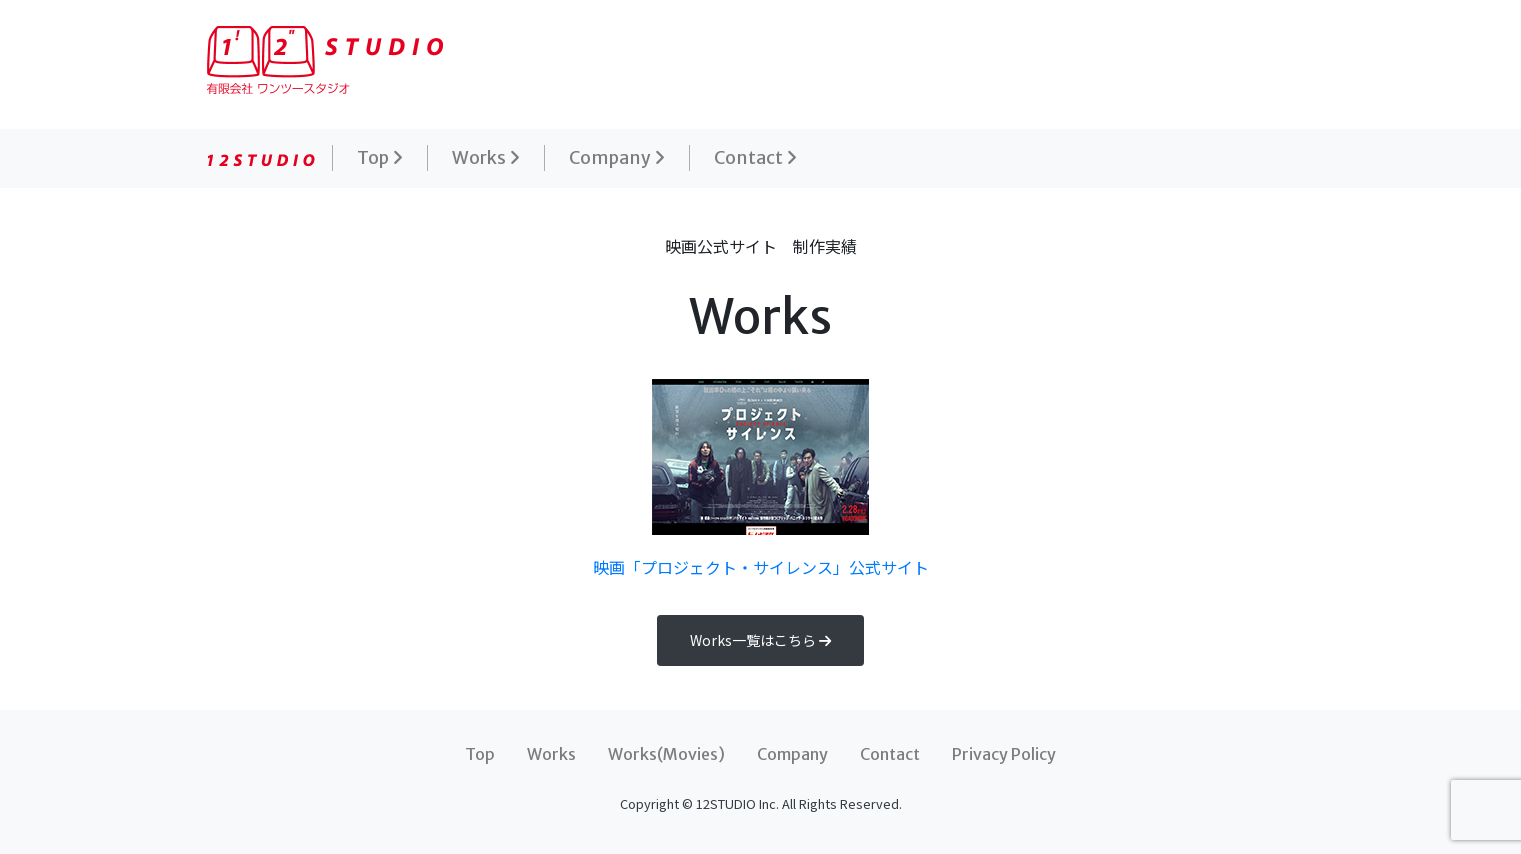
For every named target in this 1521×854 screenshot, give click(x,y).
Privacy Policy (1004, 754)
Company (617, 158)
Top (380, 158)
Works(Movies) (666, 754)
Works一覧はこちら (760, 640)
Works (486, 158)
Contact (755, 158)
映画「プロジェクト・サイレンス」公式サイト (761, 479)
